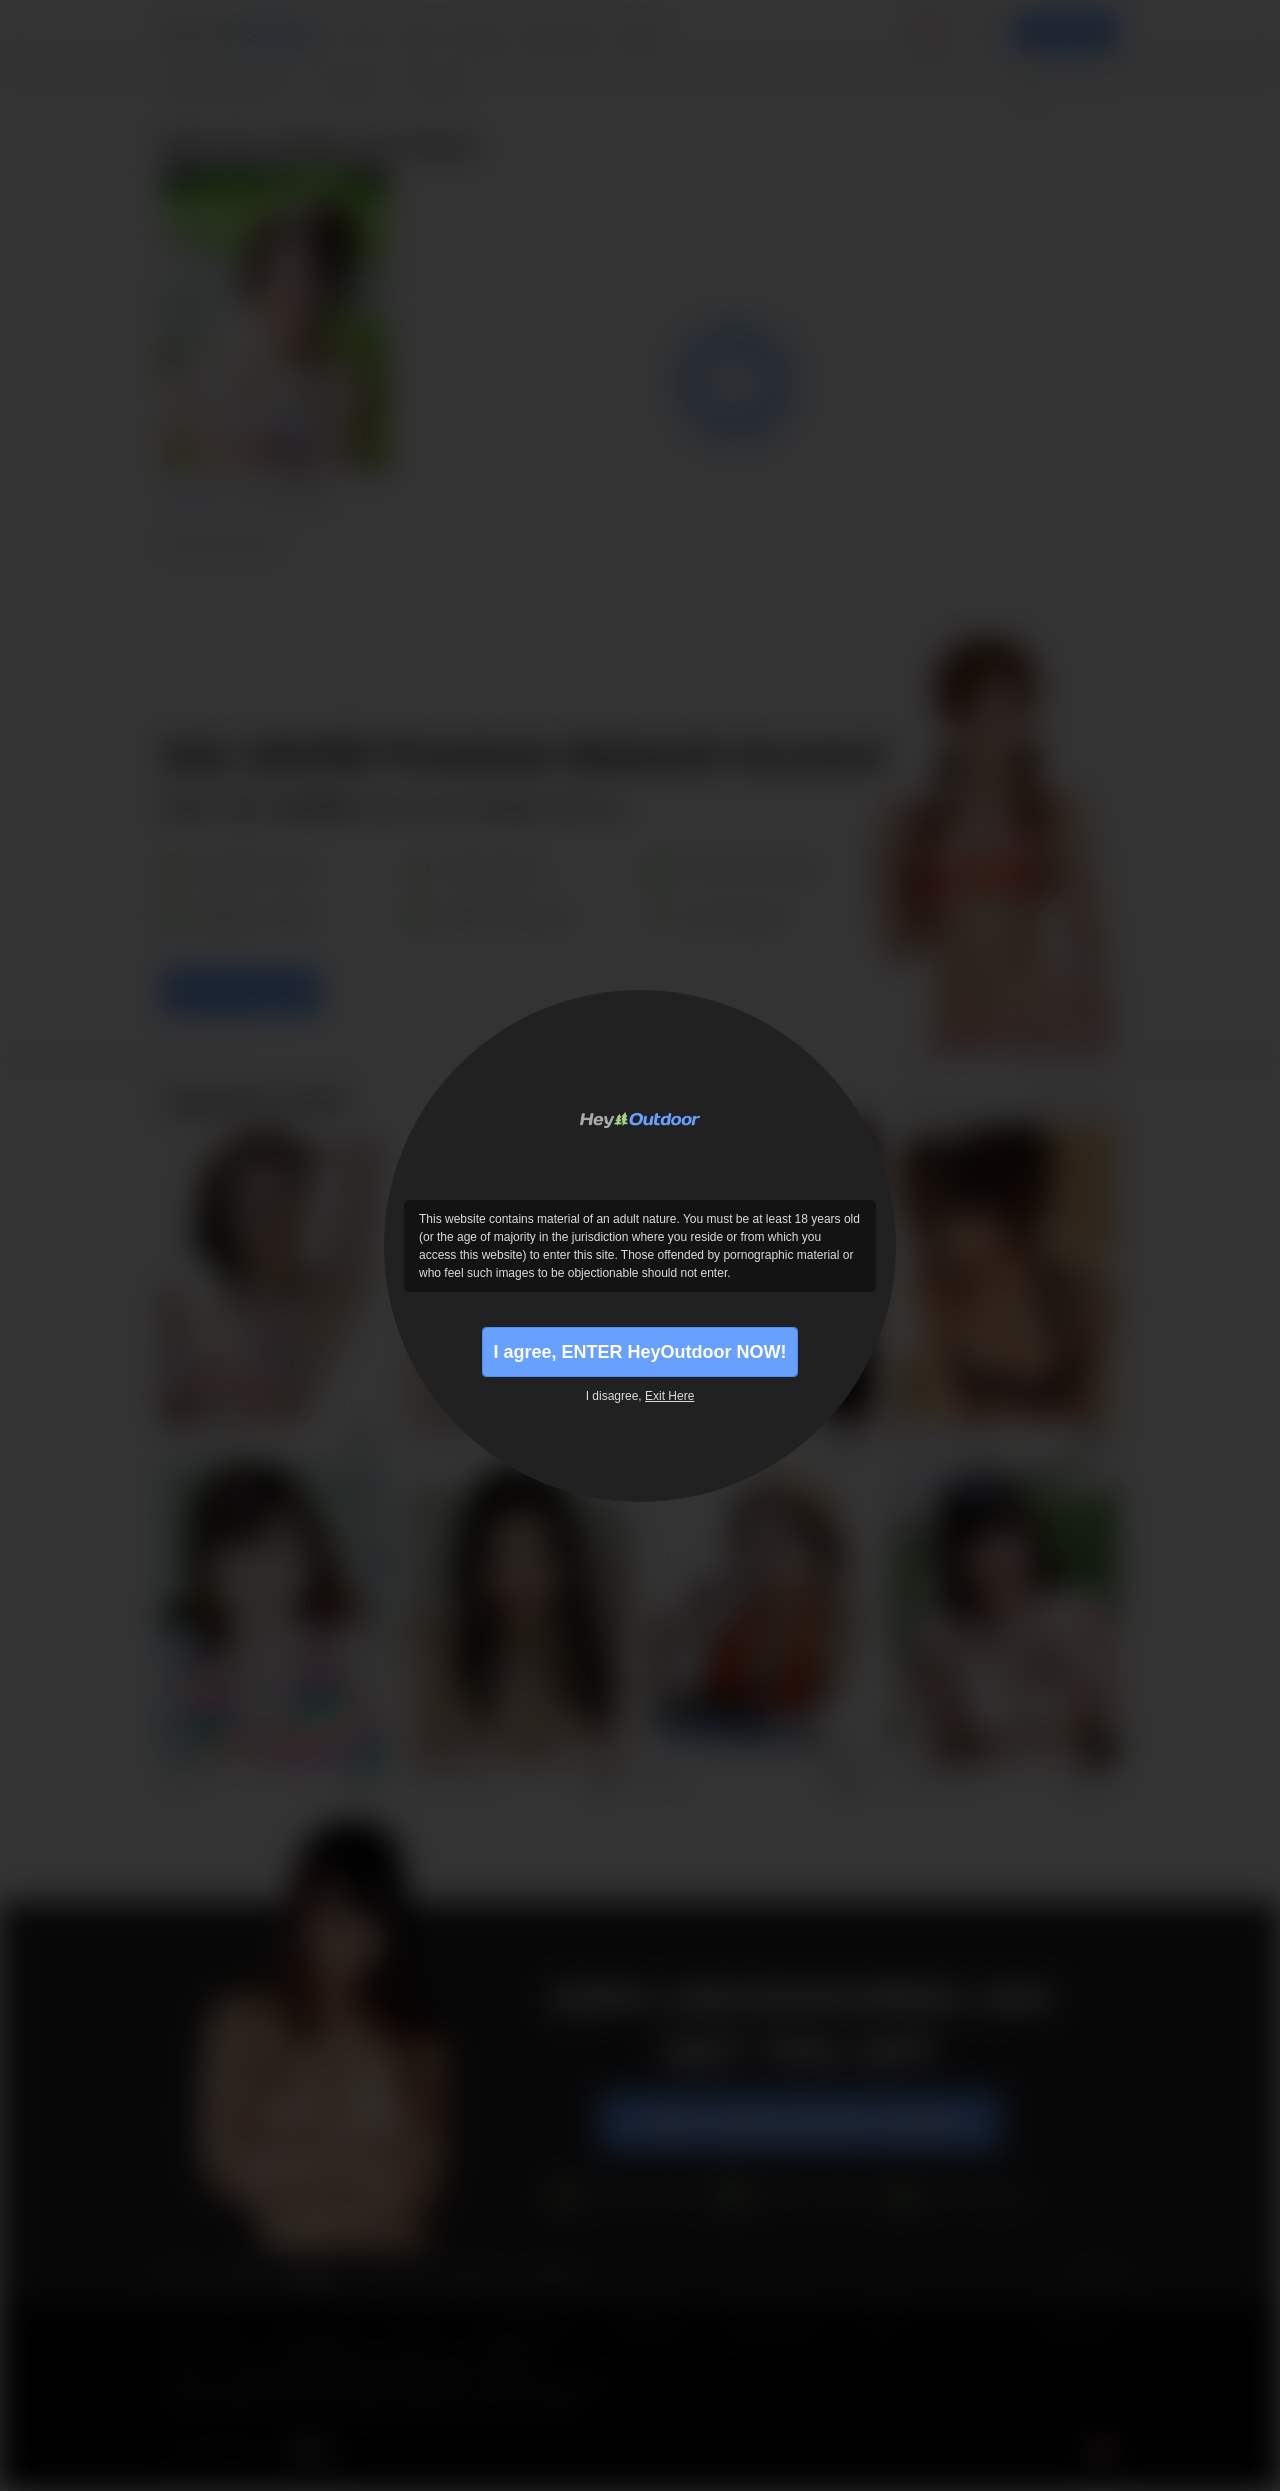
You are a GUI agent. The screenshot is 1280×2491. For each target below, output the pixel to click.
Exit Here (669, 1396)
